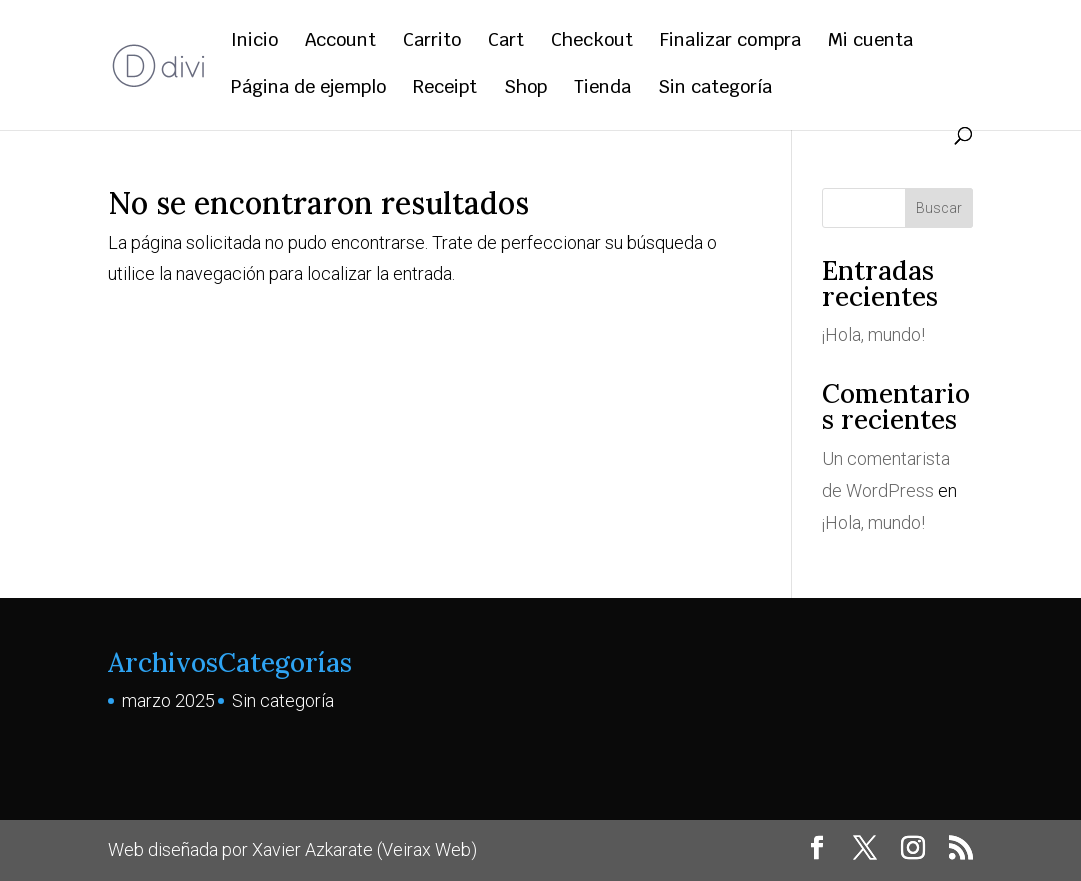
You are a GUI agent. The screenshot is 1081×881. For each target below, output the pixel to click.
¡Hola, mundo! (873, 334)
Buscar (939, 208)
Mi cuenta (870, 42)
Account (340, 42)
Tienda (602, 89)
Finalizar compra (730, 42)
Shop (525, 89)
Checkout (592, 42)
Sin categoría (715, 89)
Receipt (445, 89)
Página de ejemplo (308, 89)
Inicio (254, 42)
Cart (506, 42)
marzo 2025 (168, 700)
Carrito (432, 42)
